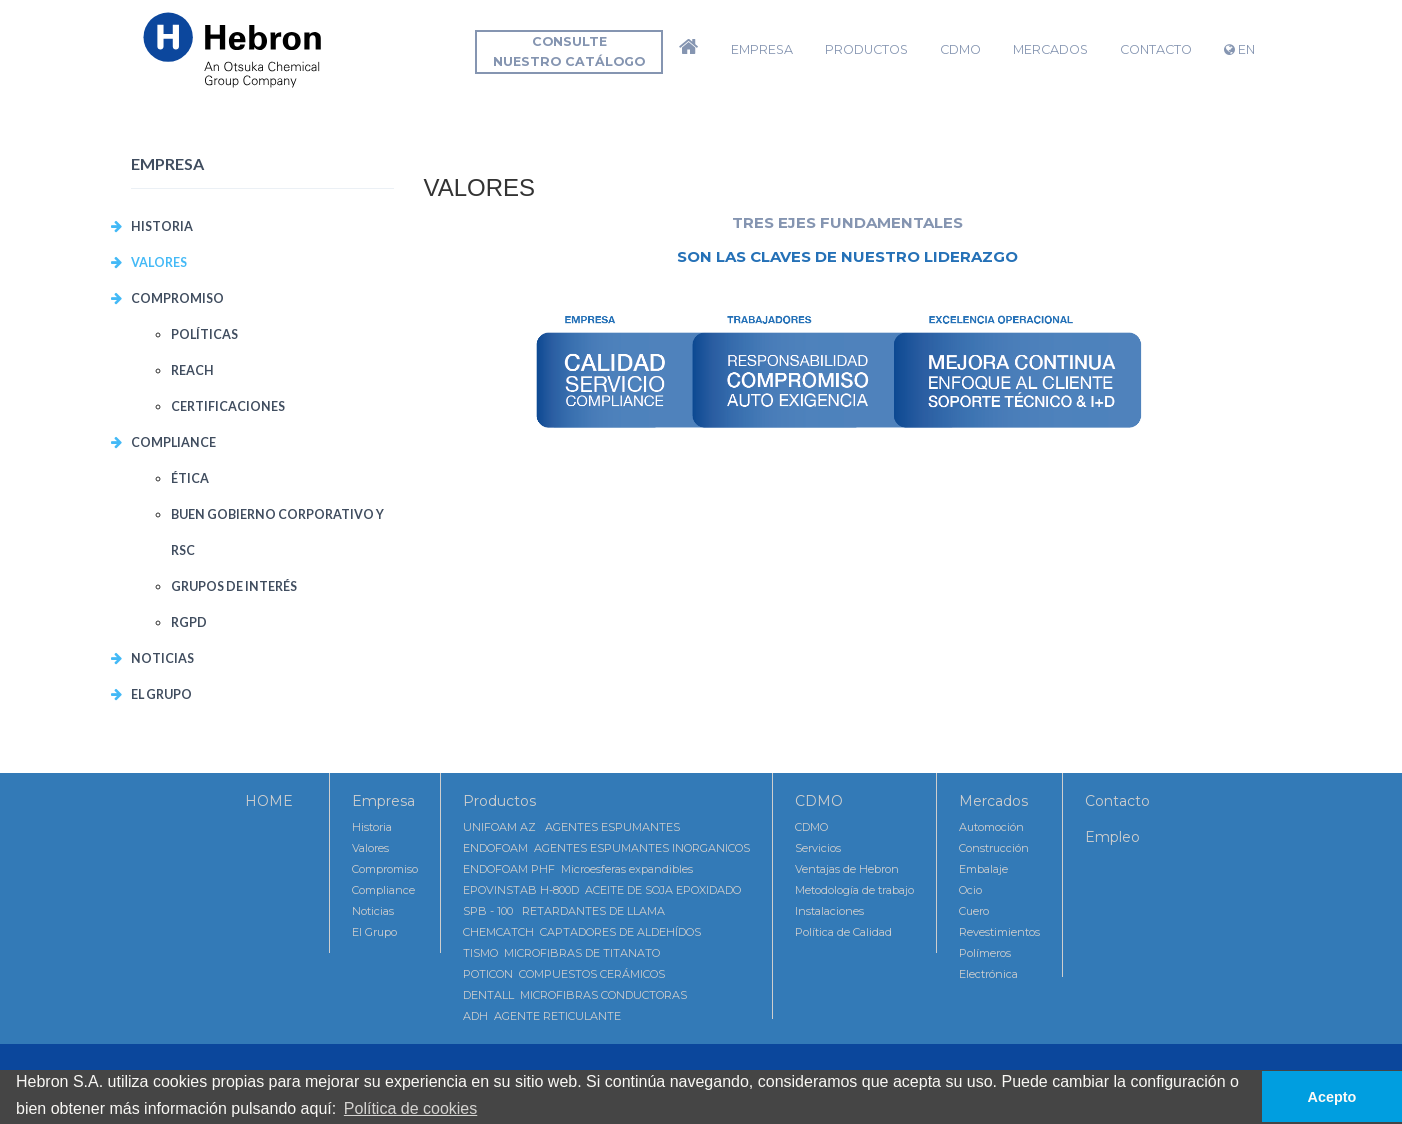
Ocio (970, 890)
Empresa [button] (762, 49)
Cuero (974, 911)
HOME (269, 801)
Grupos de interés (234, 586)
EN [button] (1239, 49)
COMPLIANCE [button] (173, 442)
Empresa (383, 801)
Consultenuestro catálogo (569, 51)
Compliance (383, 890)
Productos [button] (866, 49)
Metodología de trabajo (854, 890)
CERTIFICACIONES (228, 406)
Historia (162, 226)
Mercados (993, 801)
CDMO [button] (960, 49)
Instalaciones (829, 911)
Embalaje (983, 869)
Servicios (818, 848)
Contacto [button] (1156, 49)
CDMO (819, 801)
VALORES (159, 262)
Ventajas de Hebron (847, 869)
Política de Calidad (843, 932)
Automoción (991, 827)
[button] (689, 50)
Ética (190, 478)
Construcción (994, 848)
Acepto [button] (1332, 1097)
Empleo (1112, 837)
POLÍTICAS (204, 334)
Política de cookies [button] (410, 1108)
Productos (499, 801)
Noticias (162, 658)
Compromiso (385, 869)
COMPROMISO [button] (177, 298)
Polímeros (985, 953)
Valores (370, 848)
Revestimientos (999, 932)
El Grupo (161, 694)
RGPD (189, 622)
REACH (192, 370)
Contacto (1117, 801)
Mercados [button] (1050, 49)
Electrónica (988, 974)
